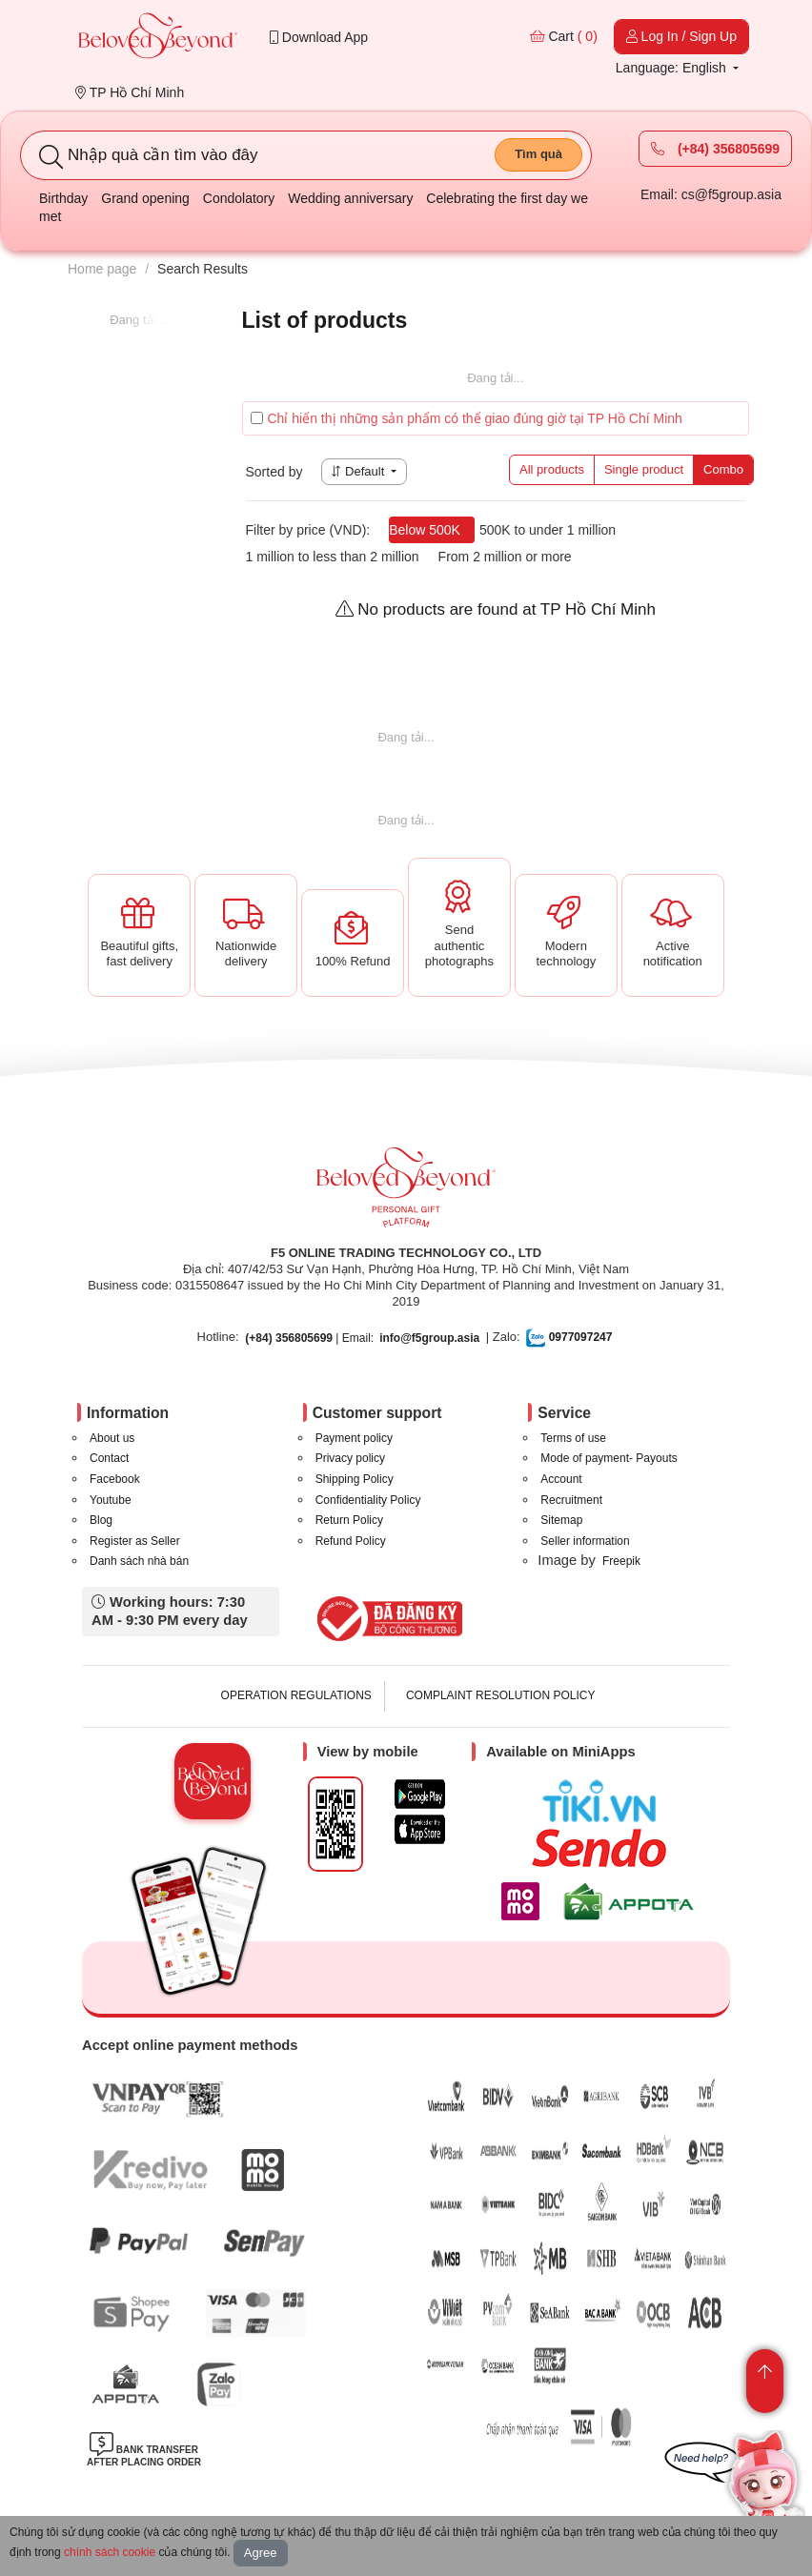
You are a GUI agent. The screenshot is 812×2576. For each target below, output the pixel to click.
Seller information (584, 1541)
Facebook (115, 1479)
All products (551, 469)
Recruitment (571, 1500)
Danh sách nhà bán (139, 1561)
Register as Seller (135, 1541)
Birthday (63, 198)
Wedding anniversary (350, 198)
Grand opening (145, 198)
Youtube (111, 1500)
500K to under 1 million (547, 530)
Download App (319, 37)
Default (359, 471)
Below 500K (424, 530)
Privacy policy (350, 1458)
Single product (643, 469)
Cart (564, 36)
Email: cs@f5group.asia (711, 194)
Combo (723, 469)
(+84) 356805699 (715, 148)
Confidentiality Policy (368, 1500)
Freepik (621, 1561)
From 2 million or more (505, 556)
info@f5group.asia (429, 1338)
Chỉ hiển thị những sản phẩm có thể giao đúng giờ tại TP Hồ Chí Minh (466, 418)
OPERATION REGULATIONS (296, 1695)
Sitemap (561, 1520)
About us (112, 1438)
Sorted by (274, 471)
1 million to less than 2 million (332, 556)
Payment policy (354, 1438)
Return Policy (349, 1520)
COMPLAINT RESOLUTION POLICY (501, 1695)
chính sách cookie (109, 2552)
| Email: (309, 1338)
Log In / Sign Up (681, 36)
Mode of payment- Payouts (608, 1458)
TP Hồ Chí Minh (129, 92)
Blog (101, 1520)
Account (560, 1479)
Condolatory (239, 198)
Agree (260, 2553)
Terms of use (573, 1438)
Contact (109, 1458)
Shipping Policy (354, 1479)
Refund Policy (350, 1541)
